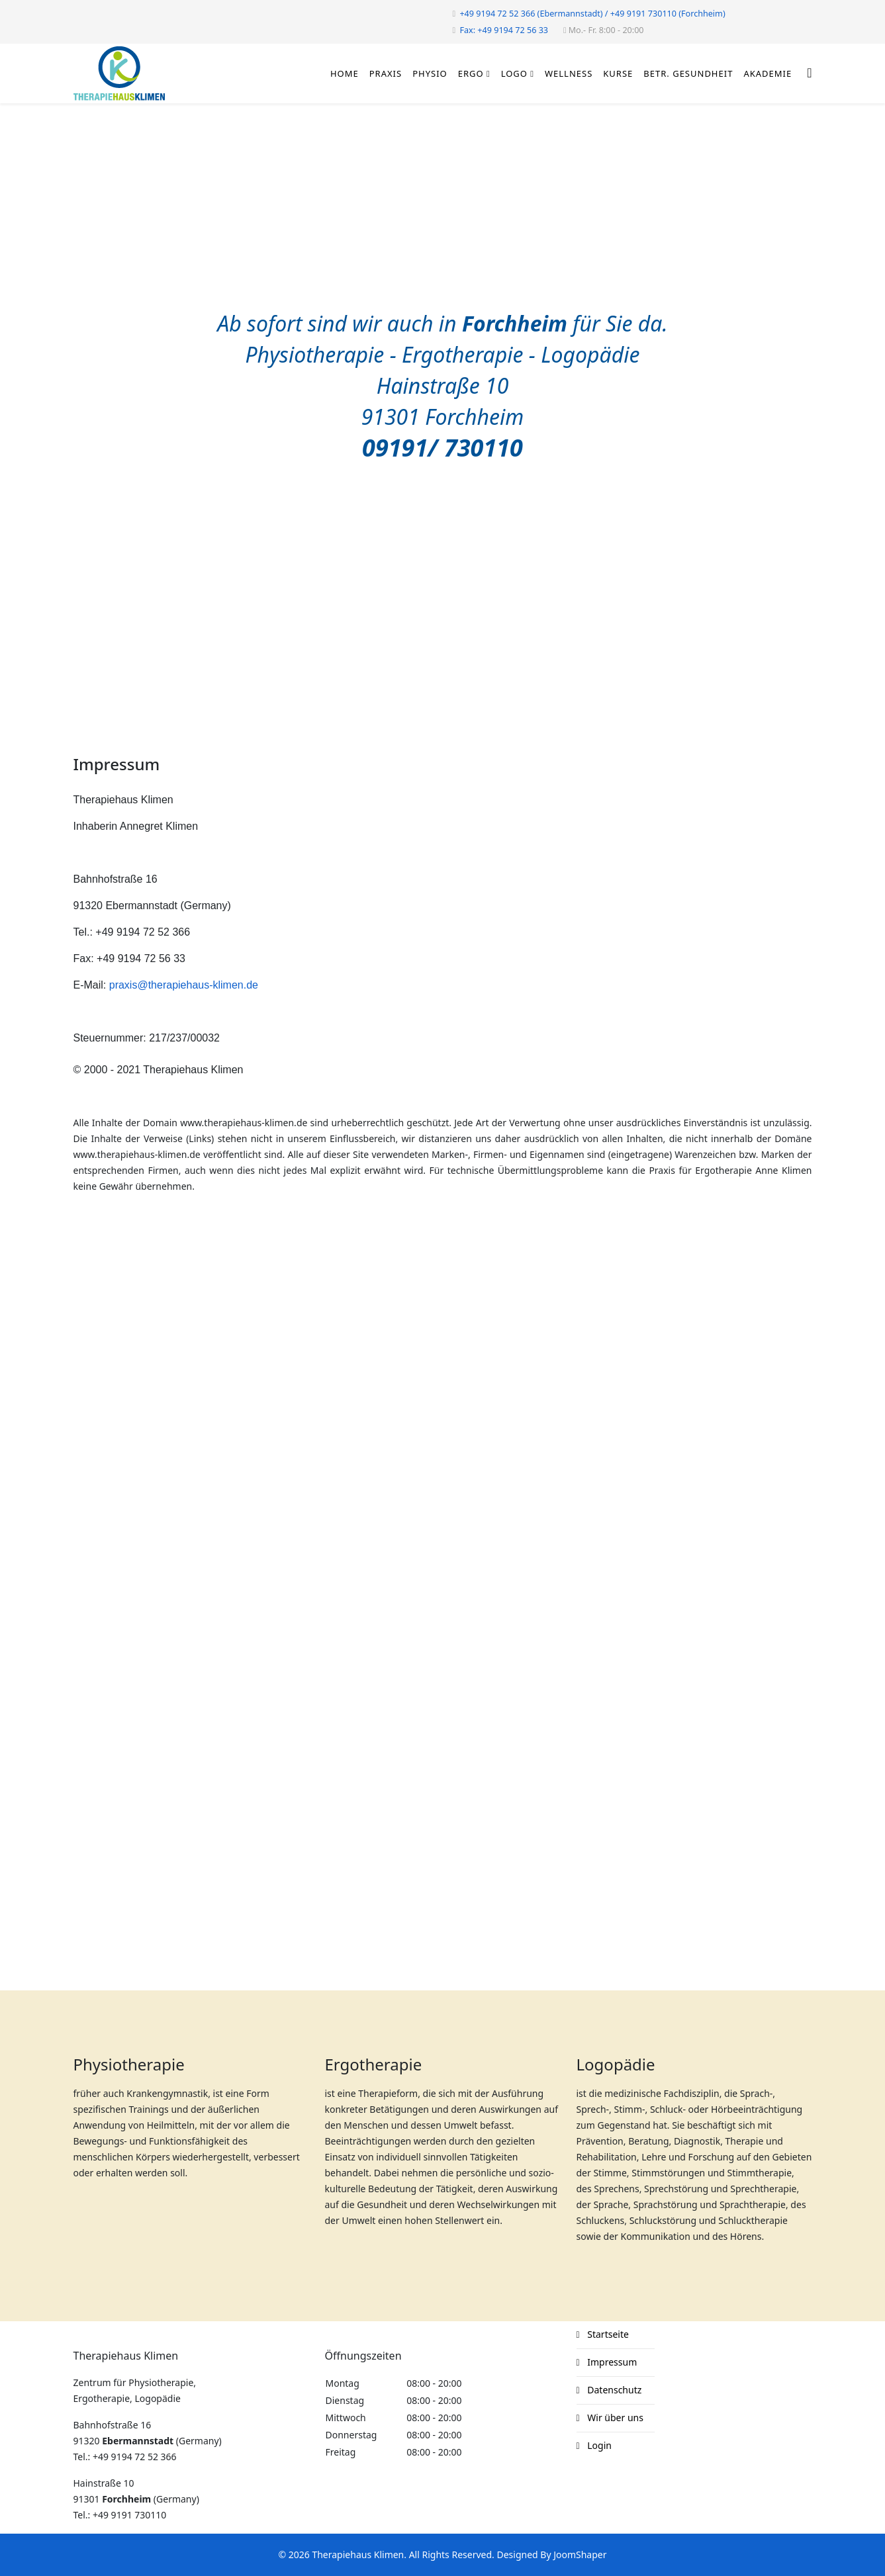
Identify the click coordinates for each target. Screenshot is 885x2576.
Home (344, 73)
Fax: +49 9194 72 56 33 (503, 30)
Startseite (607, 2334)
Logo (514, 73)
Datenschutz (613, 2389)
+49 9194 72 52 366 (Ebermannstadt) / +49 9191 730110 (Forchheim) (592, 13)
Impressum (611, 2362)
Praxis (385, 73)
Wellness (568, 73)
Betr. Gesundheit (688, 73)
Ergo (471, 73)
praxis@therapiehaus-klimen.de (183, 985)
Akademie (767, 73)
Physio (429, 73)
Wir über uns (614, 2417)
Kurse (618, 73)
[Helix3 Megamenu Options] (809, 72)
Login (598, 2445)
